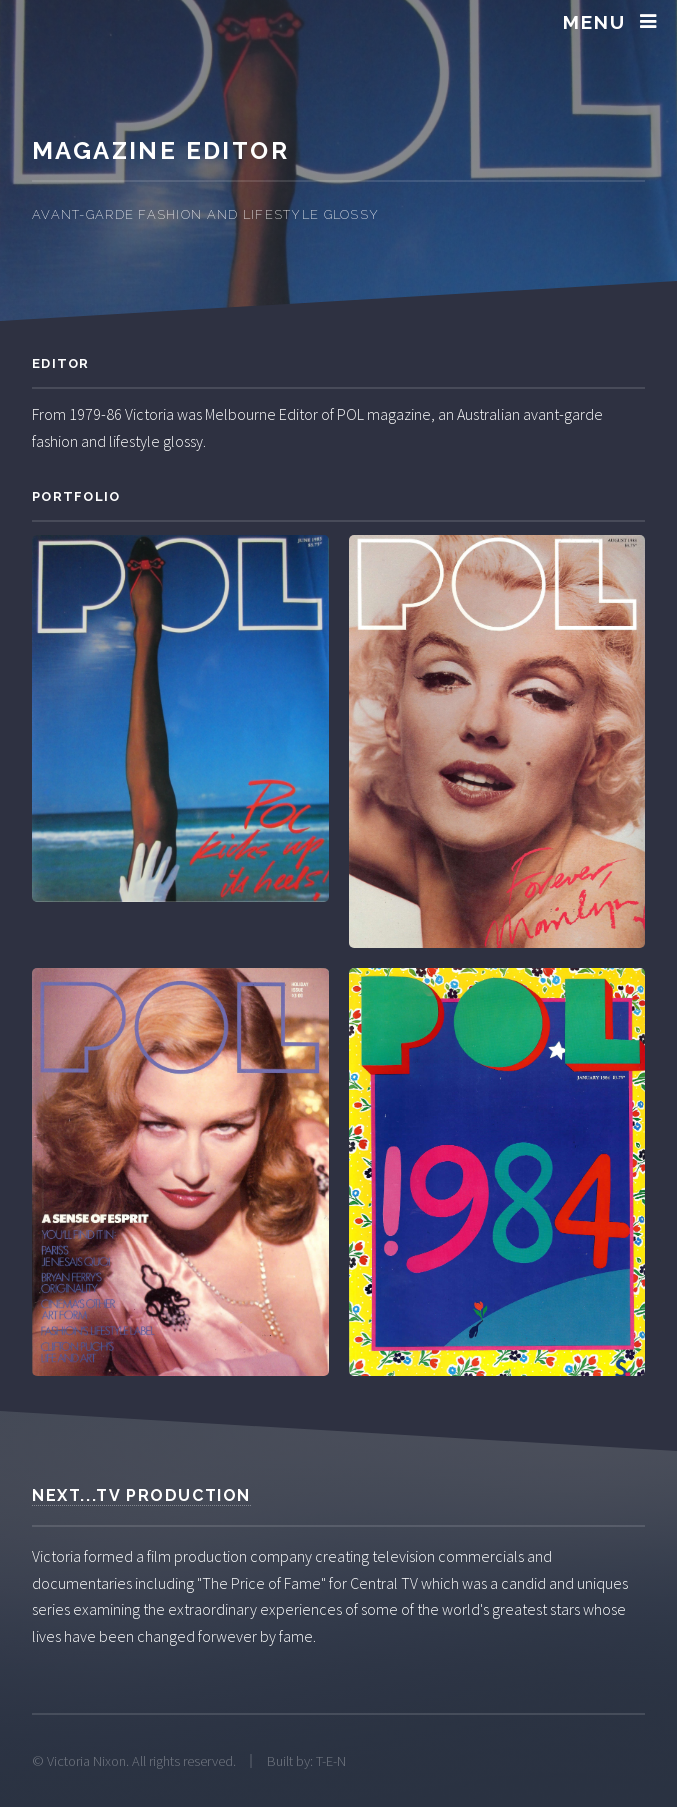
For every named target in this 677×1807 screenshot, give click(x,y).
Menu (594, 22)
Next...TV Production (141, 1495)
